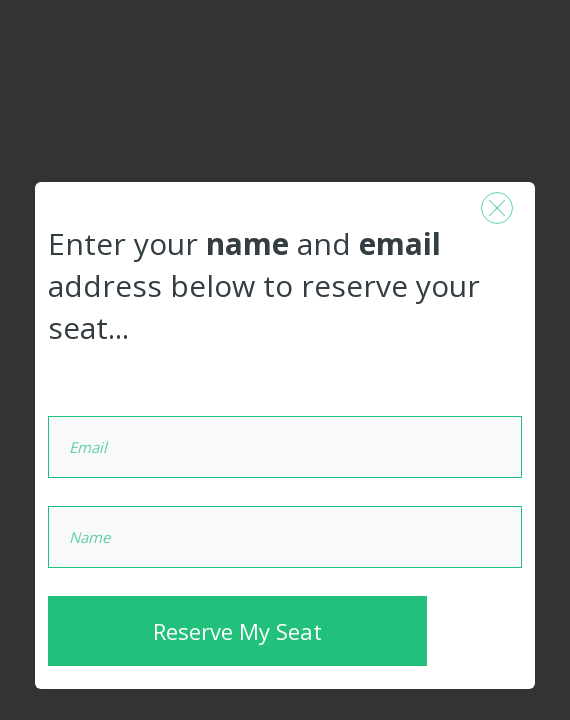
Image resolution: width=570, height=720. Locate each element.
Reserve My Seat (237, 631)
